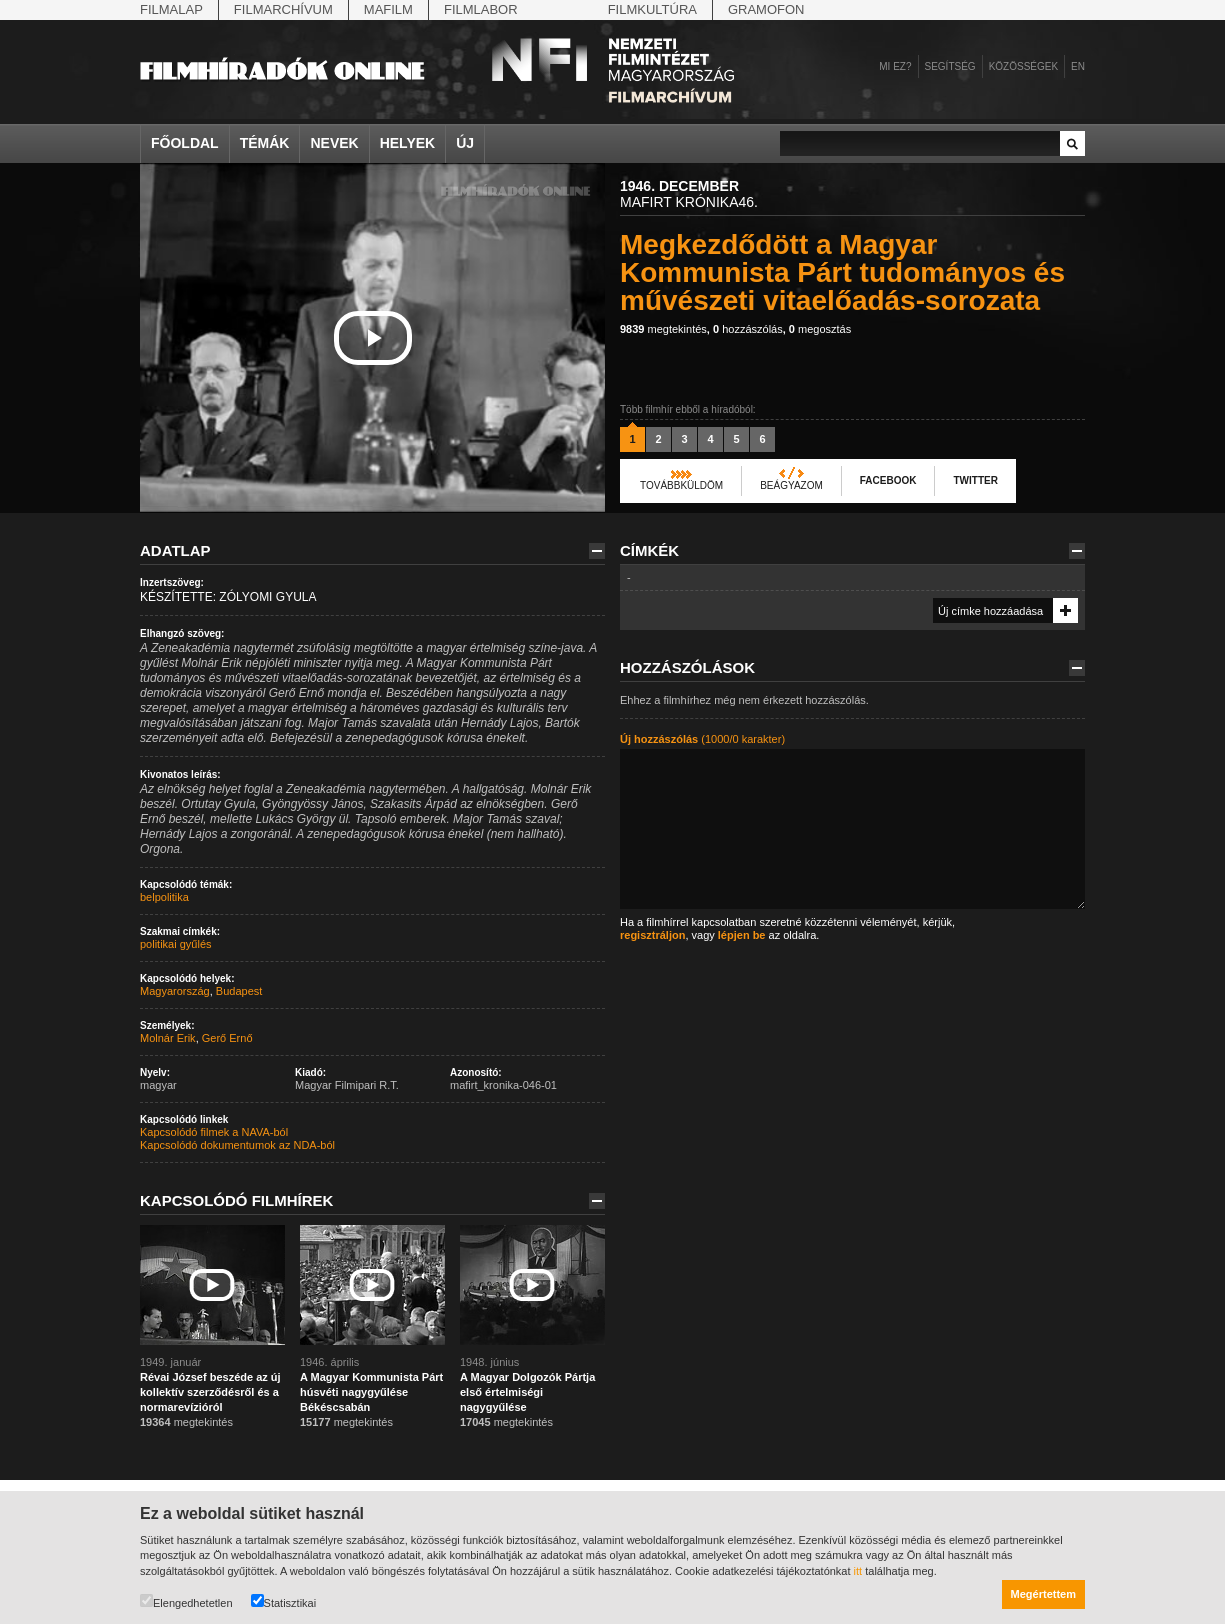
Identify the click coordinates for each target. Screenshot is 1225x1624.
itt (858, 1571)
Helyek (408, 143)
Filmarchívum (283, 9)
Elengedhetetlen (186, 1601)
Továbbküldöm (681, 485)
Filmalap (171, 9)
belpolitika (164, 897)
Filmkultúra (652, 9)
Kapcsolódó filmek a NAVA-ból (214, 1132)
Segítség (950, 66)
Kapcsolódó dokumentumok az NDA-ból (237, 1145)
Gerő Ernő (227, 1038)
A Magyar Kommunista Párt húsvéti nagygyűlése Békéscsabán (371, 1392)
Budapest (239, 991)
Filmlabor (481, 9)
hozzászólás (748, 329)
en (1078, 66)
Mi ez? (895, 66)
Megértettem (1043, 1594)
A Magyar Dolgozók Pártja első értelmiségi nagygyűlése (527, 1392)
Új (465, 143)
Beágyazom (791, 485)
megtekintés (663, 329)
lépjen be (742, 935)
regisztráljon (652, 935)
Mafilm (388, 9)
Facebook (888, 480)
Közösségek (1023, 66)
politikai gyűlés (176, 944)
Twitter (975, 480)
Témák (265, 143)
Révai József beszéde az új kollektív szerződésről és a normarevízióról (210, 1392)
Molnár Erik (168, 1038)
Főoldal (185, 143)
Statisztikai (284, 1601)
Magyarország (175, 991)
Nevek (334, 143)
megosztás (820, 329)
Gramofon (766, 9)
